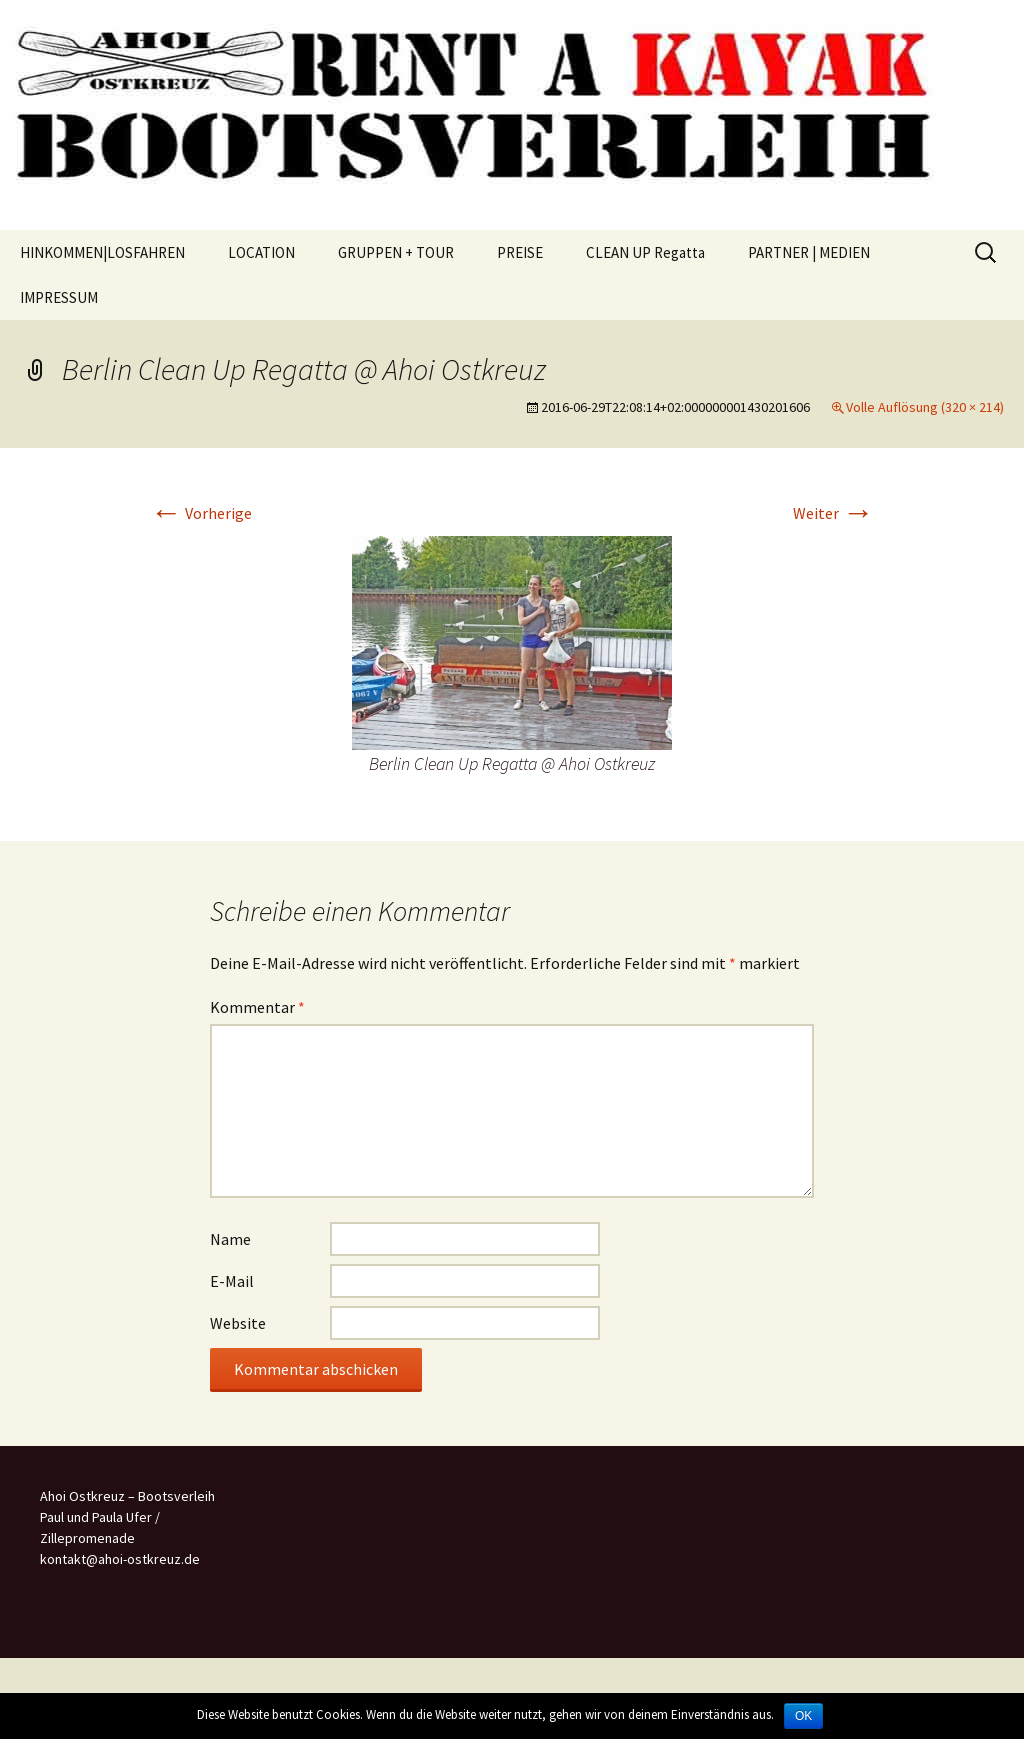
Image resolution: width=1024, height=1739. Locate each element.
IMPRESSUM (59, 297)
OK (803, 1716)
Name (230, 1239)
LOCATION (261, 252)
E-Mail (232, 1281)
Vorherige (201, 513)
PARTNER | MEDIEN (809, 252)
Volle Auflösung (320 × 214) (925, 407)
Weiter (833, 513)
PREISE (520, 252)
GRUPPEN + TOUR (396, 252)
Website (238, 1323)
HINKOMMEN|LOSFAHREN (102, 252)
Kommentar (257, 1007)
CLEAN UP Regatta (645, 252)
